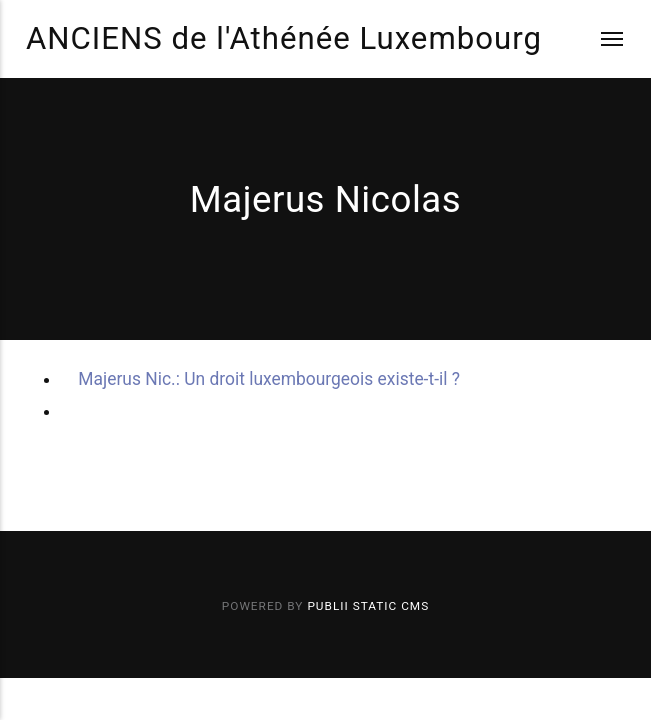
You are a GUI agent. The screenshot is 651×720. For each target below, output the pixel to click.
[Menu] (600, 39)
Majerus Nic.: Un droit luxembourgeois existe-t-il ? (269, 379)
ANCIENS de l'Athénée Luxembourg (284, 38)
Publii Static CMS (368, 606)
